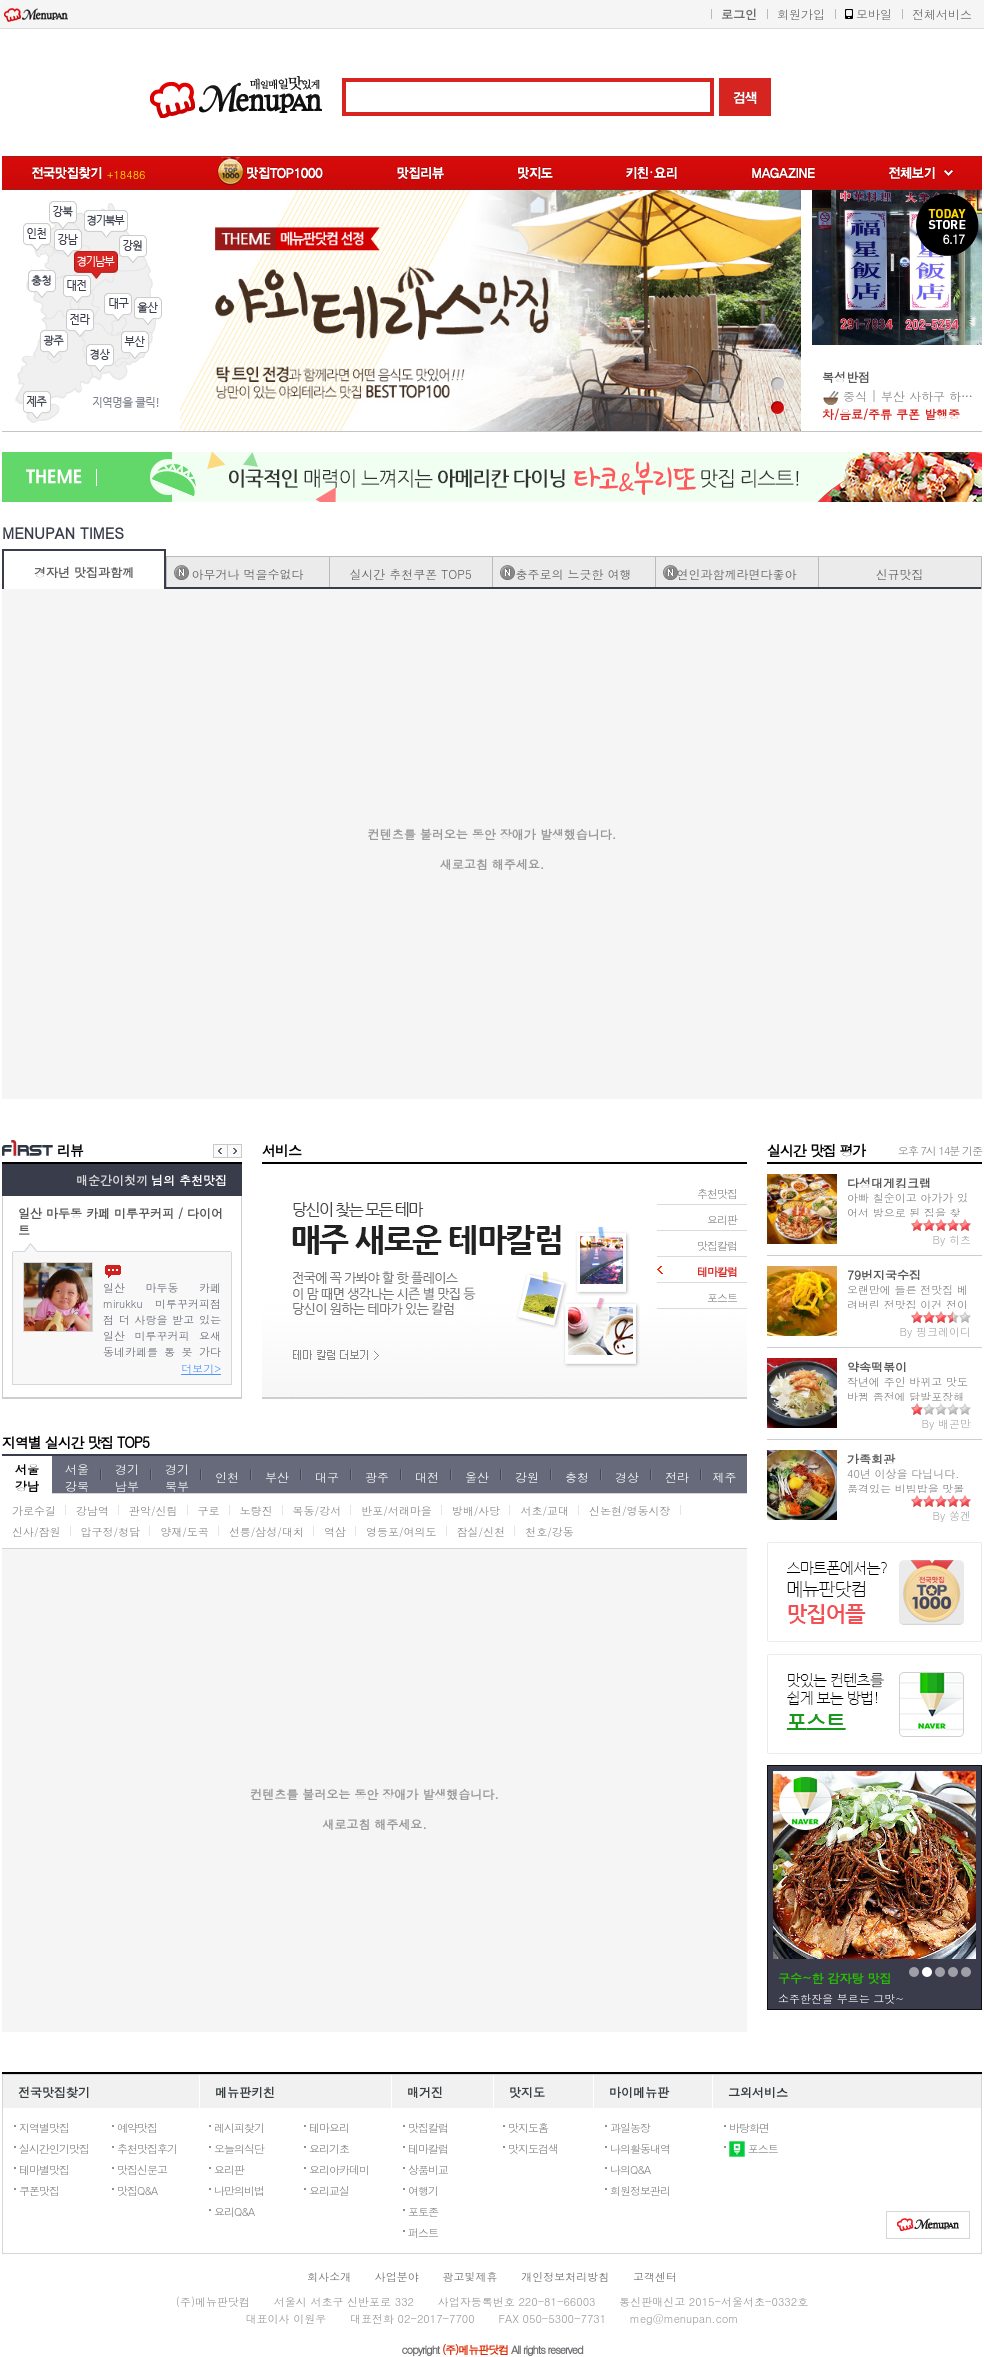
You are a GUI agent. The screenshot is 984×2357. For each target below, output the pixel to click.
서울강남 (27, 1476)
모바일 (874, 13)
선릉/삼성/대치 (266, 1531)
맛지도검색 (533, 2148)
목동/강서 (317, 1510)
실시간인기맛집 (54, 2148)
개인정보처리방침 (565, 2276)
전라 (80, 323)
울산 (148, 311)
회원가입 (801, 13)
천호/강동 (549, 1531)
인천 (37, 237)
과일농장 (630, 2127)
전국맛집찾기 (54, 2091)
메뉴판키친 (245, 2091)
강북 (63, 215)
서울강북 (77, 1476)
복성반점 (846, 376)
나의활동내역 (640, 2148)
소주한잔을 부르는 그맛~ (841, 1998)
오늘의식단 (239, 2148)
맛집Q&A (137, 2190)
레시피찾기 (239, 2127)
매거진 (425, 2091)
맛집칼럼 (428, 2127)
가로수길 (34, 1510)
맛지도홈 (528, 2127)
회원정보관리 (640, 2190)
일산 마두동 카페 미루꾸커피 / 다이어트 (120, 1219)
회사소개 (329, 2276)
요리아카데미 (339, 2169)
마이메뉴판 (639, 2091)
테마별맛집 (44, 2169)
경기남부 (96, 265)
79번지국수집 (884, 1274)
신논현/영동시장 (630, 1510)
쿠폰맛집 (39, 2190)
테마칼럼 (428, 2148)
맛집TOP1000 (874, 1592)
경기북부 (106, 224)
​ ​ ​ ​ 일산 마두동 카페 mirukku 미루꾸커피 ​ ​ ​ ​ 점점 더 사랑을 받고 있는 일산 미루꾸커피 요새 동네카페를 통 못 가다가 (162, 1319)
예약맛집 (137, 2127)
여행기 (423, 2190)
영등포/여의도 (401, 1531)
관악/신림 (153, 1510)
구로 (209, 1510)
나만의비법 (239, 2190)
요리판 (229, 2169)
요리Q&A (234, 2211)
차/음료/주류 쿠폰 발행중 (891, 413)
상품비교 (428, 2169)
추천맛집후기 (147, 2148)
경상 (100, 358)
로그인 (739, 13)
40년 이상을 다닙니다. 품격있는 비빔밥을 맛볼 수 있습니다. (905, 1488)
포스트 (753, 2148)
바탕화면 (749, 2127)
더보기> (201, 1368)
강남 (68, 243)
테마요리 (329, 2127)
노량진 (256, 1510)
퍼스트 (423, 2232)
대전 (77, 289)
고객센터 (655, 2276)
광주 (54, 344)
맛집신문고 (142, 2169)
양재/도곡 (184, 1531)
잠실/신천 (481, 1531)
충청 (42, 284)
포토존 (423, 2211)
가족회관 (871, 1458)
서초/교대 (544, 1510)
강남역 (92, 1510)
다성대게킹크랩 (889, 1182)
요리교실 (329, 2190)
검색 (745, 97)
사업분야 (397, 2276)
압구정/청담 (111, 1531)
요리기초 (329, 2148)
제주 (37, 405)
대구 (118, 307)
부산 (135, 345)
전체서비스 (942, 13)
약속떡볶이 (877, 1366)
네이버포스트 (874, 1704)
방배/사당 (476, 1510)
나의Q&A (630, 2169)
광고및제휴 (470, 2276)
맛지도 (527, 2091)
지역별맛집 (44, 2127)
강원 (133, 249)
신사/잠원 (36, 1531)
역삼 (335, 1531)
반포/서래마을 (396, 1510)
